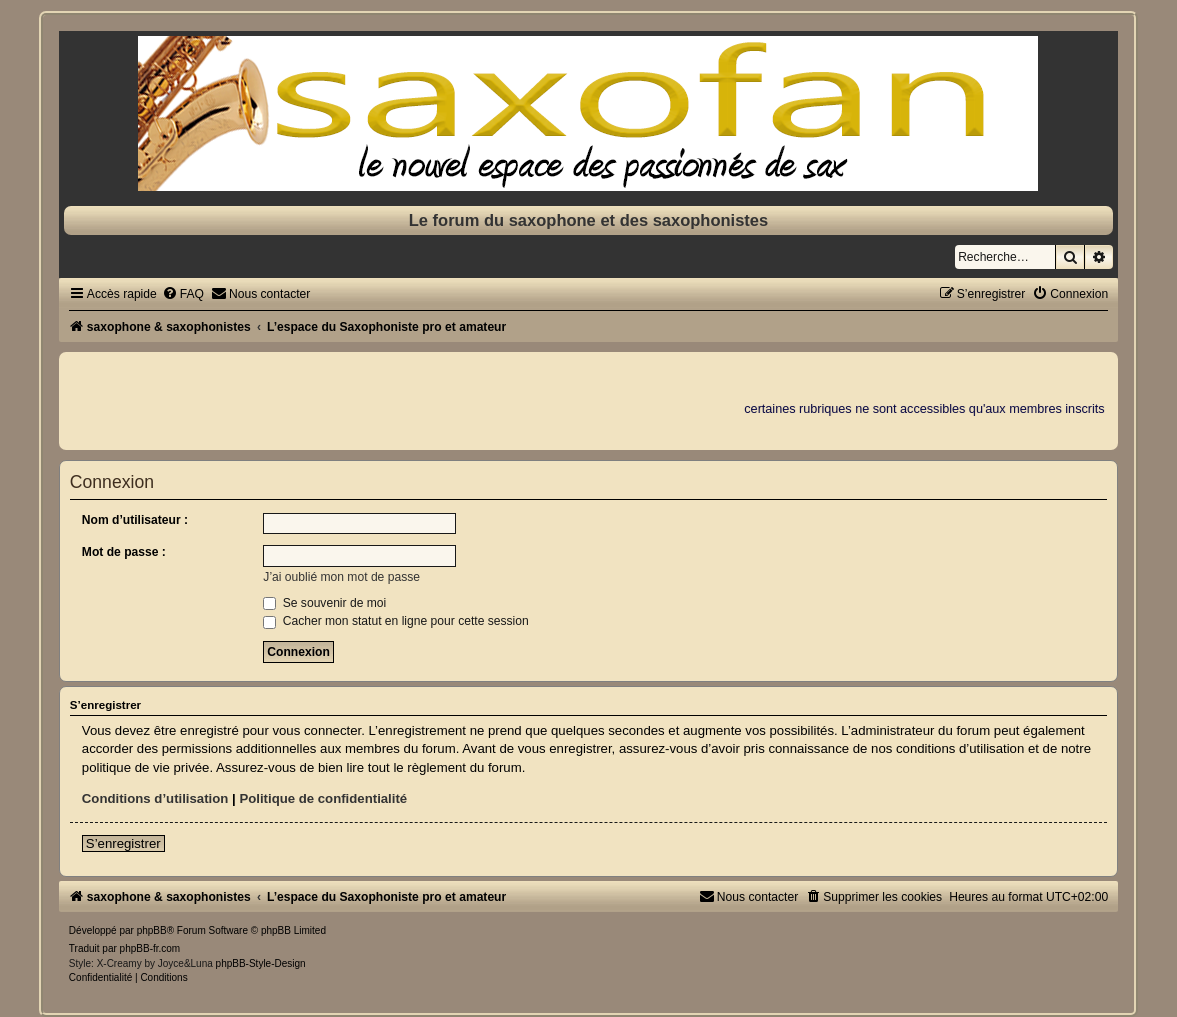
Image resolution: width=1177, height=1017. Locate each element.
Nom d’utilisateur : (135, 520)
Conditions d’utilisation (155, 798)
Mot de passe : (124, 552)
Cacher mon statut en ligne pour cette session (395, 621)
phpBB (152, 930)
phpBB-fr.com (150, 948)
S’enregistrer (123, 843)
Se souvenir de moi (324, 603)
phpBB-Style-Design (261, 963)
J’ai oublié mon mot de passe (341, 577)
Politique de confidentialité (323, 798)
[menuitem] (183, 294)
